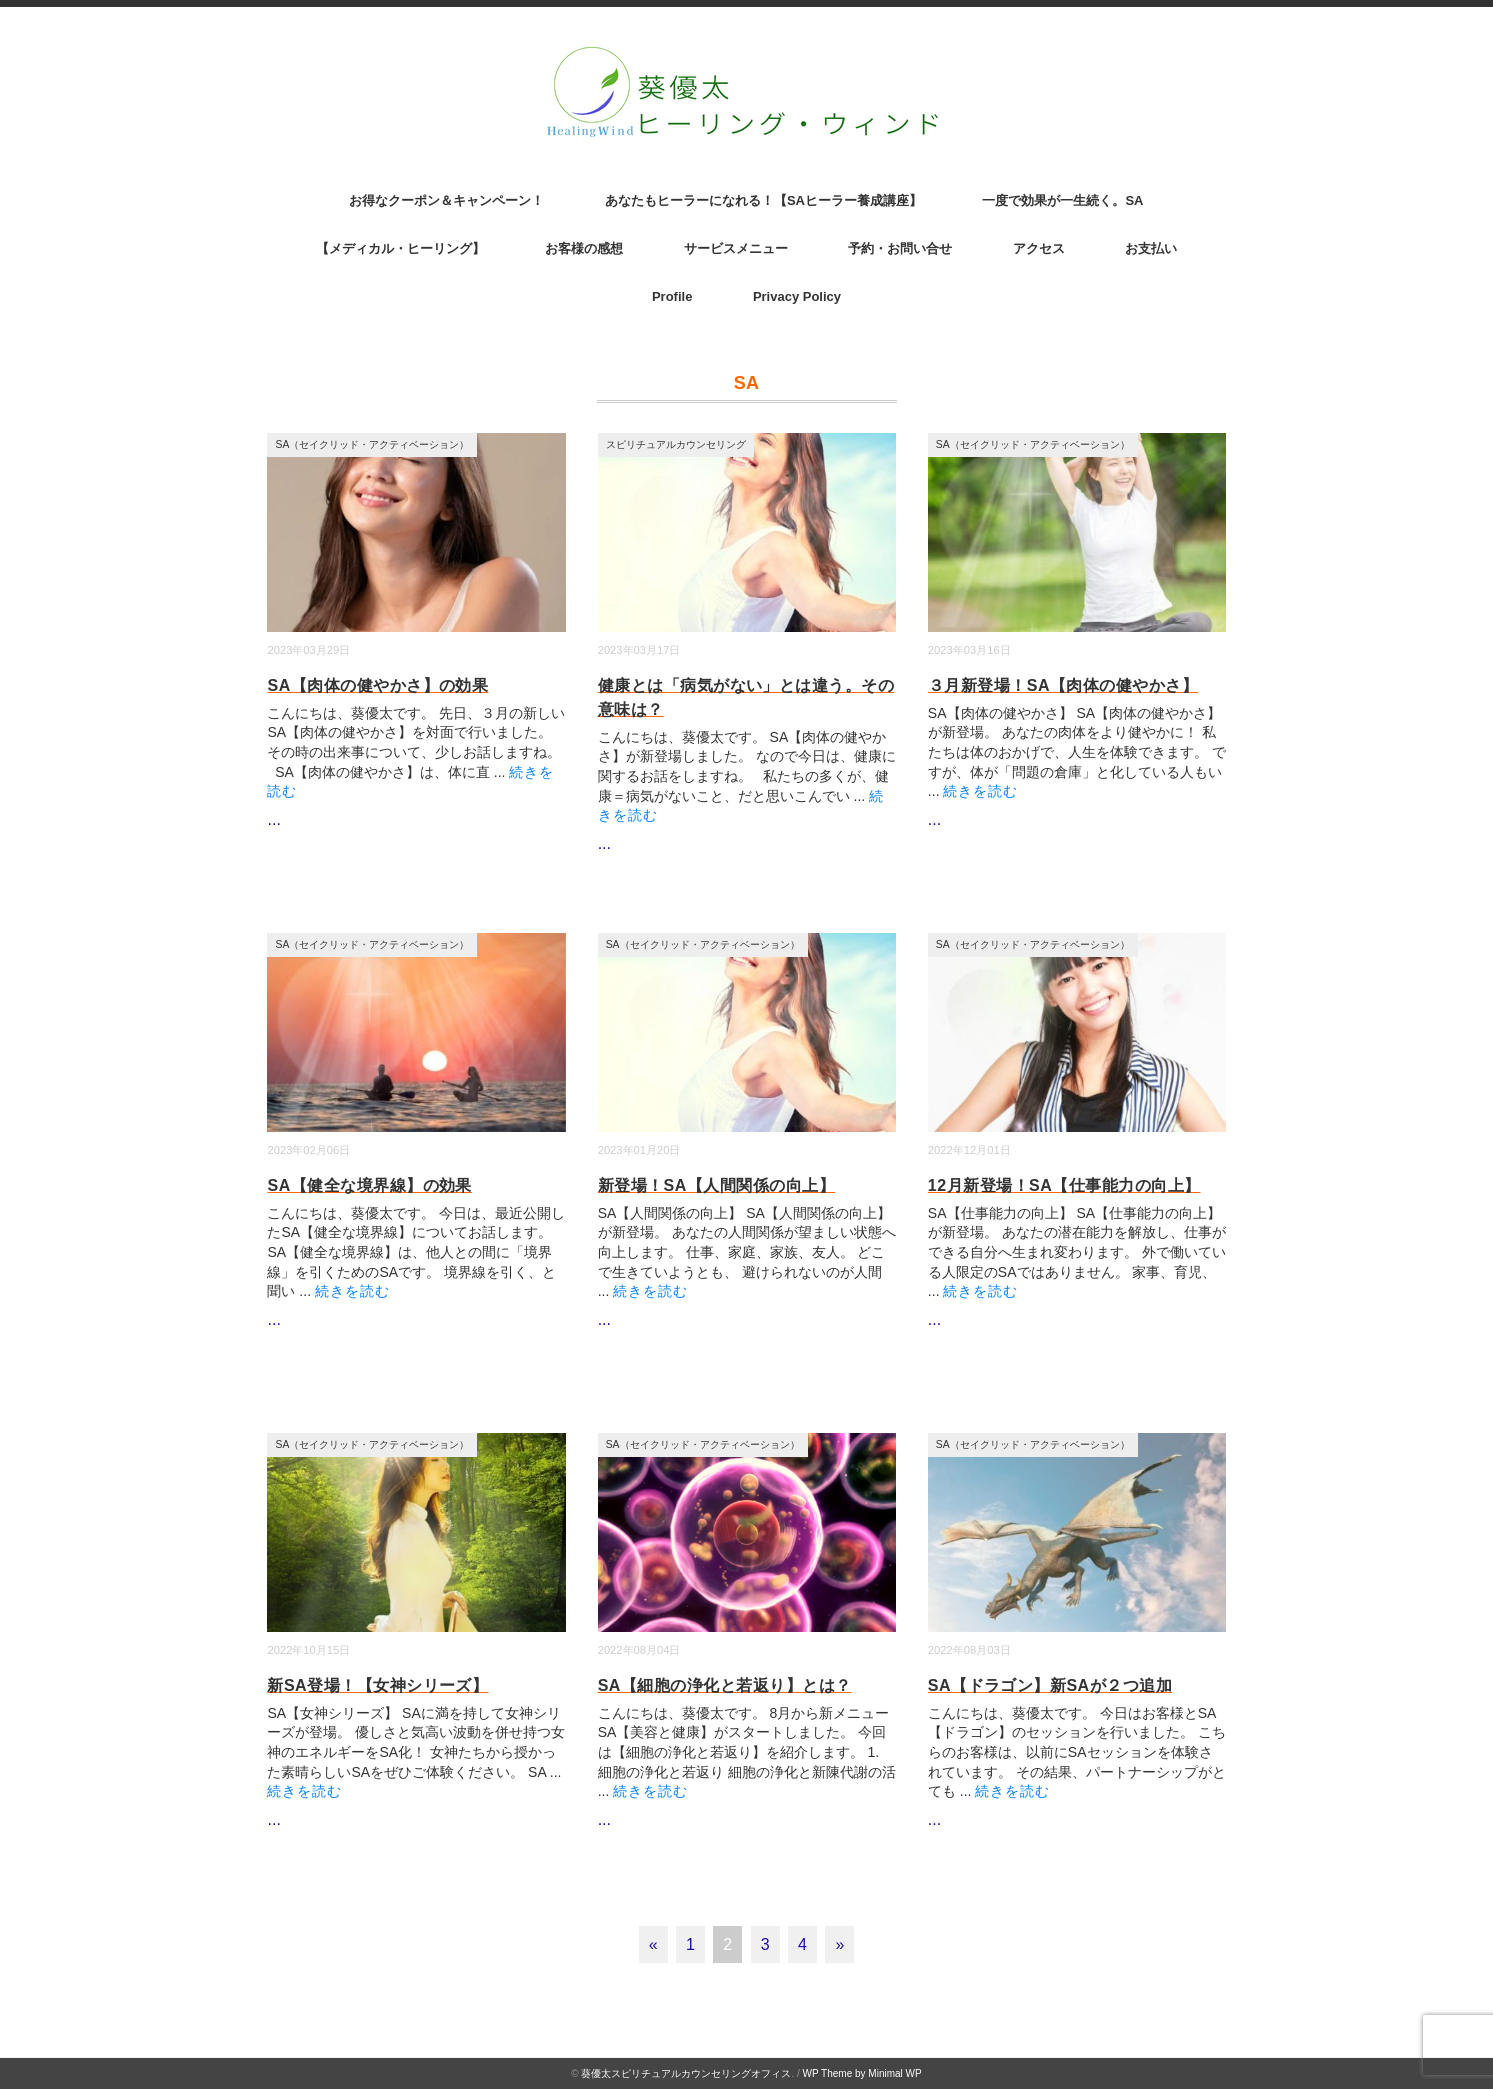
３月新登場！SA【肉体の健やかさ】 (1063, 685)
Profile (672, 296)
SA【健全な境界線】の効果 (369, 1185)
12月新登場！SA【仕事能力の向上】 (1064, 1185)
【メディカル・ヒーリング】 (400, 248)
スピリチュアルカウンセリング (676, 444)
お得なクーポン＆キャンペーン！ (446, 200)
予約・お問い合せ (900, 248)
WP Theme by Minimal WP (862, 2073)
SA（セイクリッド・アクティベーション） (372, 444)
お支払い (1151, 248)
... (273, 819)
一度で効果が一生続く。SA (1062, 200)
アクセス (1039, 248)
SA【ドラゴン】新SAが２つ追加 (1050, 1685)
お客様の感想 (584, 248)
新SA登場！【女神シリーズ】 (377, 1685)
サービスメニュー (736, 248)
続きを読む (980, 791)
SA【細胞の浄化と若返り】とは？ (725, 1685)
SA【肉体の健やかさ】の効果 (377, 685)
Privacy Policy (797, 296)
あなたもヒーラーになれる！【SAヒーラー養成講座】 (763, 200)
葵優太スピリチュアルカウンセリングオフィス (686, 2073)
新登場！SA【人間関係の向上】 (716, 1185)
